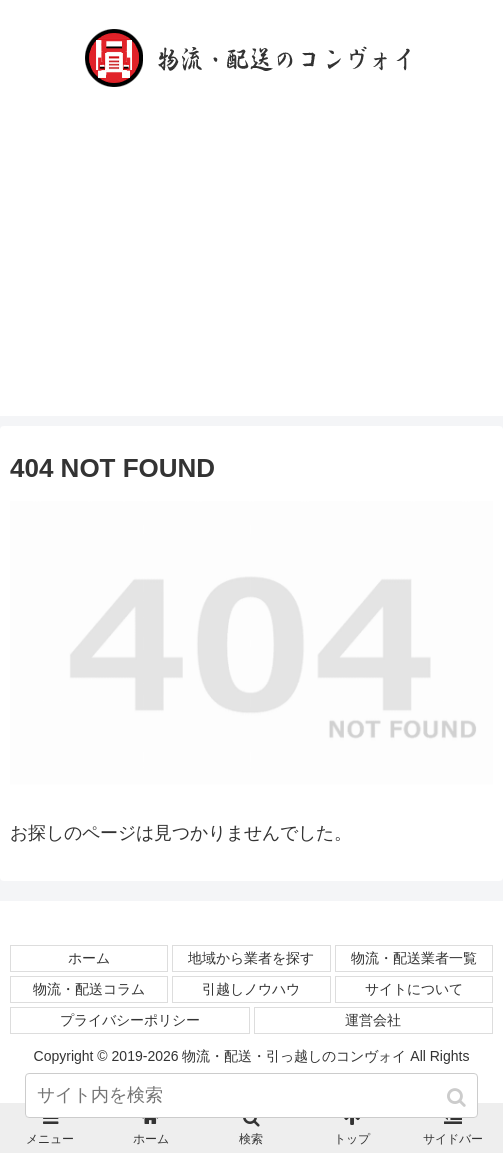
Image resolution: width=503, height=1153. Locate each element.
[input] (251, 1095)
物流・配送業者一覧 (414, 958)
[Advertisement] (251, 276)
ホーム (89, 958)
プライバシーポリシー (130, 1020)
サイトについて (414, 989)
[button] (458, 1097)
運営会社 (373, 1020)
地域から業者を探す (251, 958)
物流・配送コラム (89, 989)
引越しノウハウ (251, 989)
